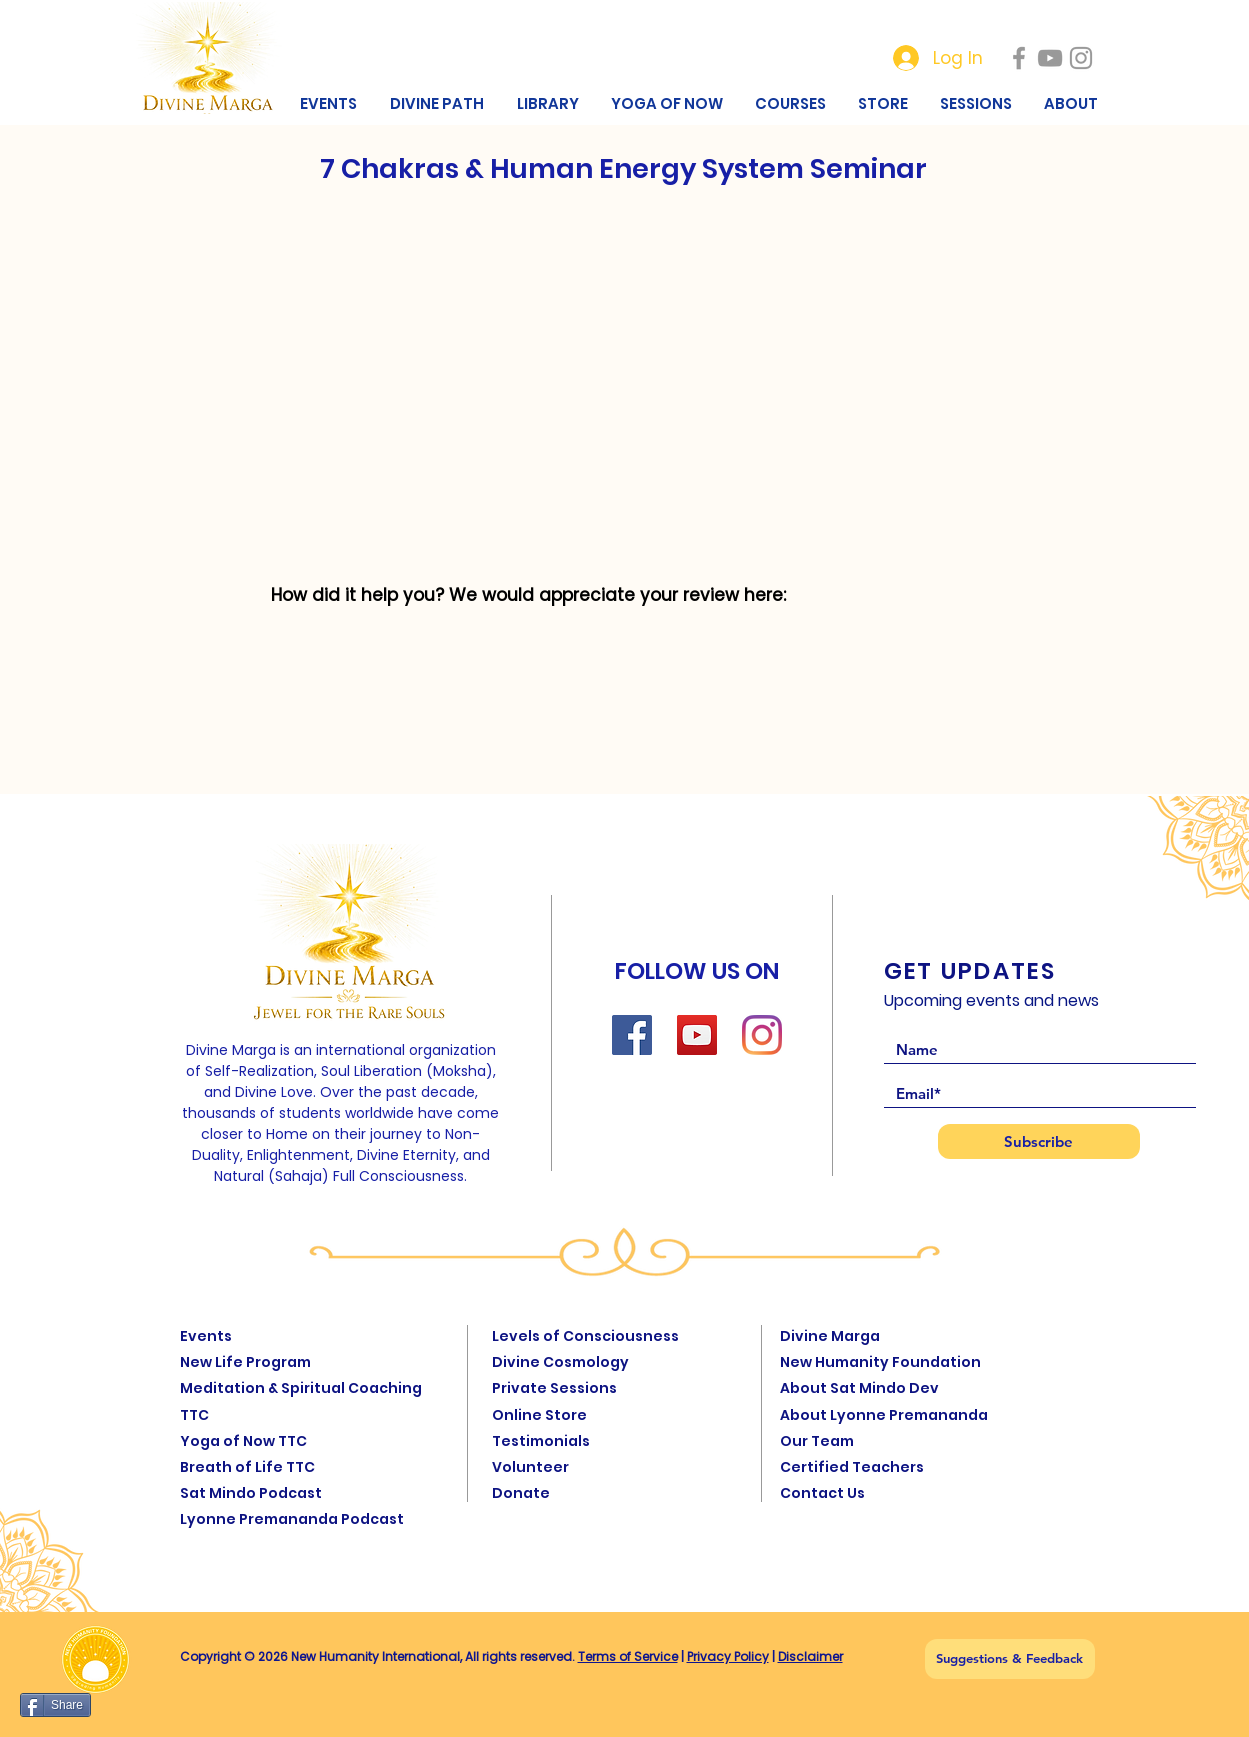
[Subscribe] (1039, 1141)
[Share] (55, 1705)
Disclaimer (810, 1656)
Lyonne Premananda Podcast (292, 1519)
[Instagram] (762, 1035)
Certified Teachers (852, 1467)
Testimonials (541, 1441)
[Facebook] (632, 1035)
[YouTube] (697, 1035)
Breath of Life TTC (247, 1467)
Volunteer (530, 1467)
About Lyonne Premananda (884, 1415)
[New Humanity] (1019, 58)
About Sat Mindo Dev (859, 1388)
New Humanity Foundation (880, 1362)
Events (206, 1336)
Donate (521, 1493)
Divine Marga (830, 1336)
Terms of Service (628, 1656)
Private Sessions (554, 1388)
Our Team (817, 1441)
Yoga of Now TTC (243, 1441)
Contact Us (822, 1493)
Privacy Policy (728, 1656)
